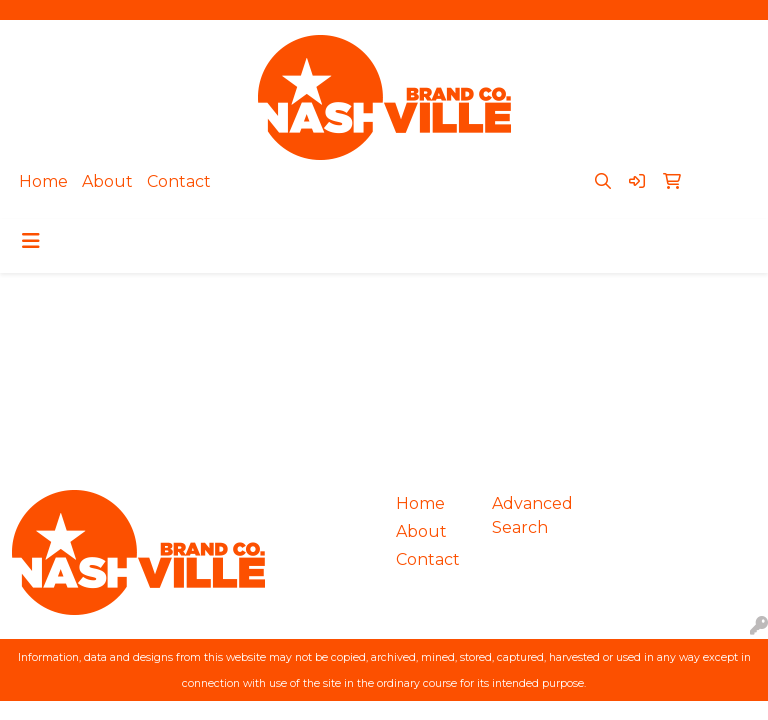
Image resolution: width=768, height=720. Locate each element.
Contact (179, 181)
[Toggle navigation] (31, 241)
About (107, 181)
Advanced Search (528, 515)
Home (43, 181)
